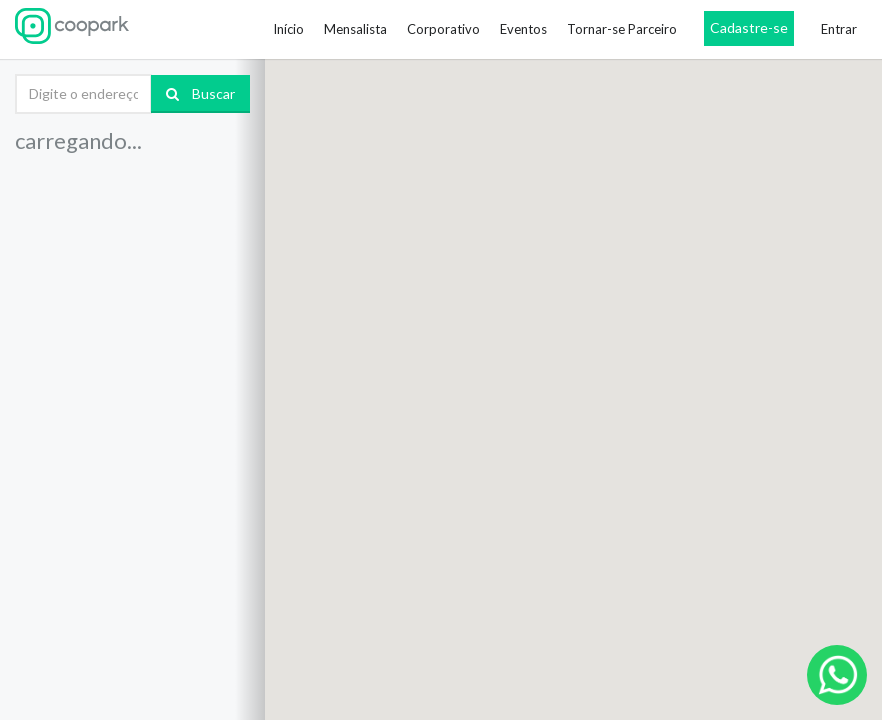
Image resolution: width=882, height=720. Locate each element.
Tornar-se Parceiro (622, 29)
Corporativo (443, 29)
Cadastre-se (749, 27)
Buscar (200, 93)
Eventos (523, 29)
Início (288, 29)
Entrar (839, 29)
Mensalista (355, 29)
